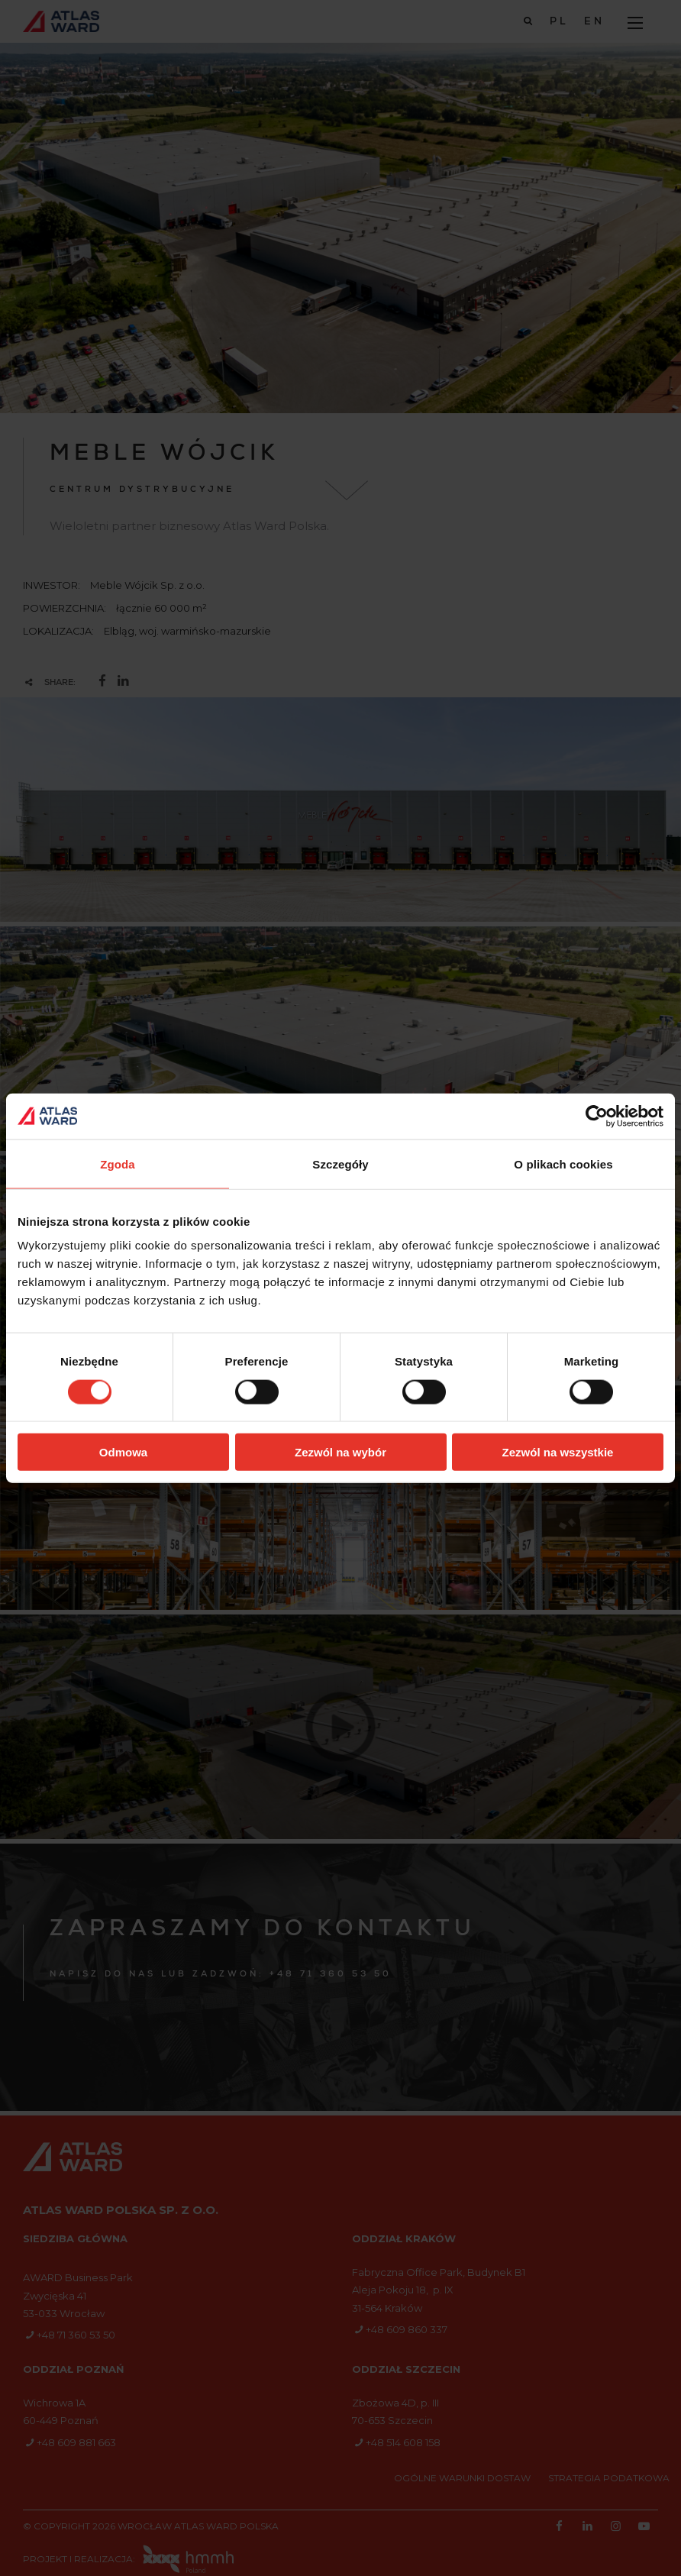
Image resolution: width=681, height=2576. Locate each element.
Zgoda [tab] (117, 1163)
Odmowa (123, 1452)
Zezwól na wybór (340, 1452)
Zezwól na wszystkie (558, 1452)
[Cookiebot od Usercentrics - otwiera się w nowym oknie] (596, 1115)
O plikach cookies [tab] (563, 1163)
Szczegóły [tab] (340, 1163)
